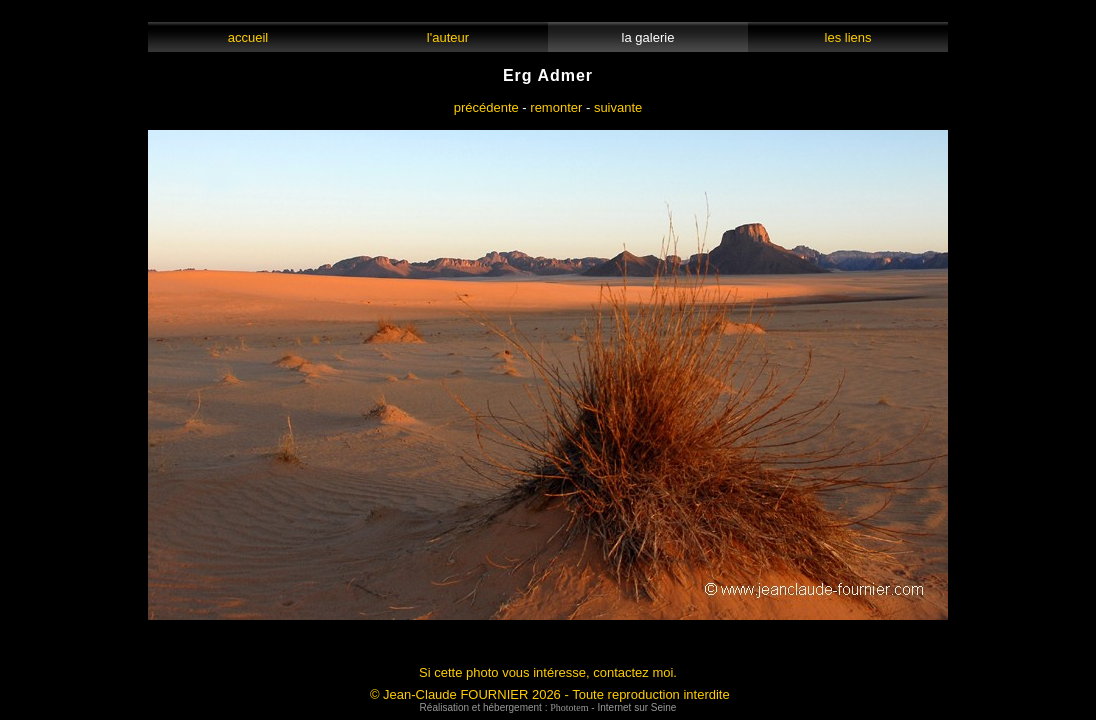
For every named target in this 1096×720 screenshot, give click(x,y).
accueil (247, 37)
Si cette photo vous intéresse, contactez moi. (548, 672)
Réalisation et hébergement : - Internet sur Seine (548, 707)
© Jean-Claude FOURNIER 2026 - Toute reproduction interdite (550, 694)
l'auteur (448, 37)
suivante (618, 107)
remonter (556, 107)
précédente (486, 107)
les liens (848, 37)
